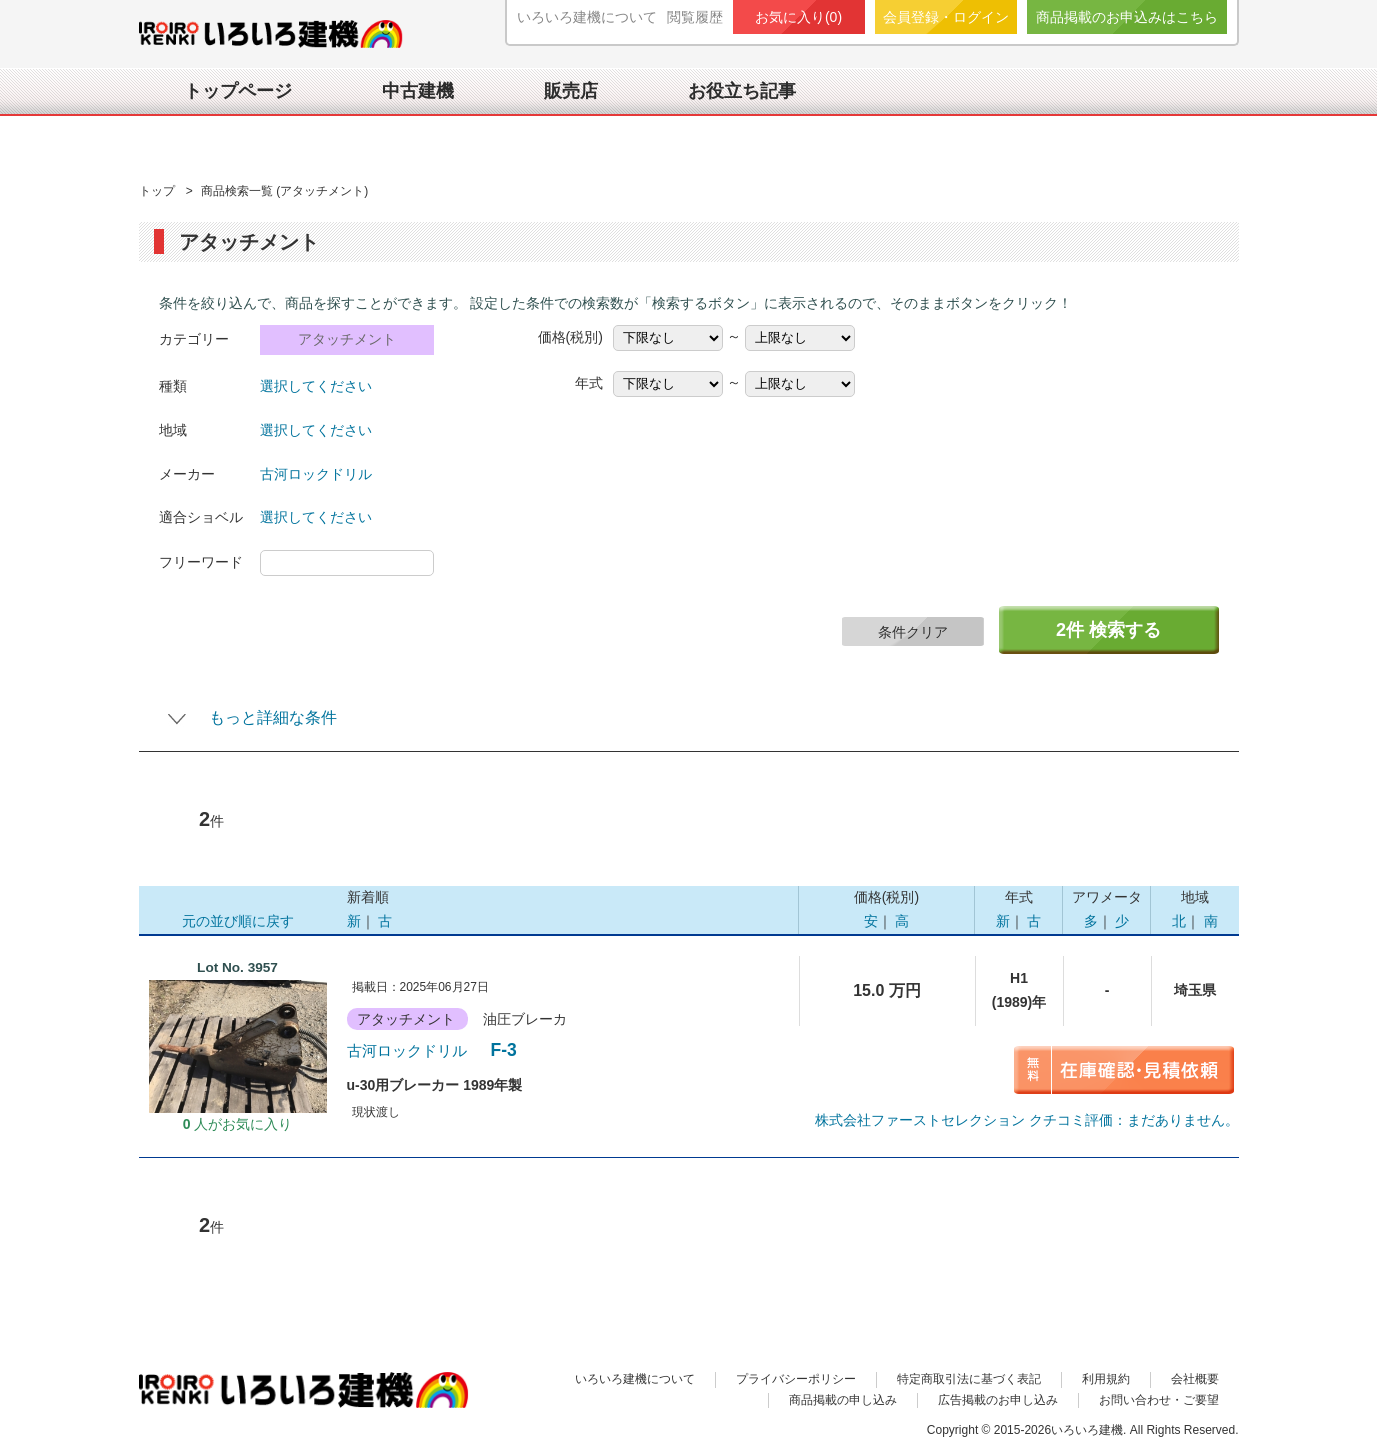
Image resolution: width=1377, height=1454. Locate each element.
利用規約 (1106, 1379)
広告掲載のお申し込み (998, 1400)
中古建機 (418, 91)
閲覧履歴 (695, 17)
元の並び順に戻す (238, 921)
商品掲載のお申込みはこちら (1127, 17)
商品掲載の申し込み (843, 1400)
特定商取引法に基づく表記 (969, 1379)
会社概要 (1195, 1379)
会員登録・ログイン (946, 17)
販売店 (571, 91)
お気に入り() (798, 17)
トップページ (238, 91)
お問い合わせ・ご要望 (1159, 1400)
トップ (158, 191)
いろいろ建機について (587, 17)
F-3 (434, 1050)
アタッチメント (347, 339)
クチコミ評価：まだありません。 (1027, 1120)
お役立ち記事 (742, 91)
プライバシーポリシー (796, 1379)
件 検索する (1108, 630)
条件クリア (913, 632)
